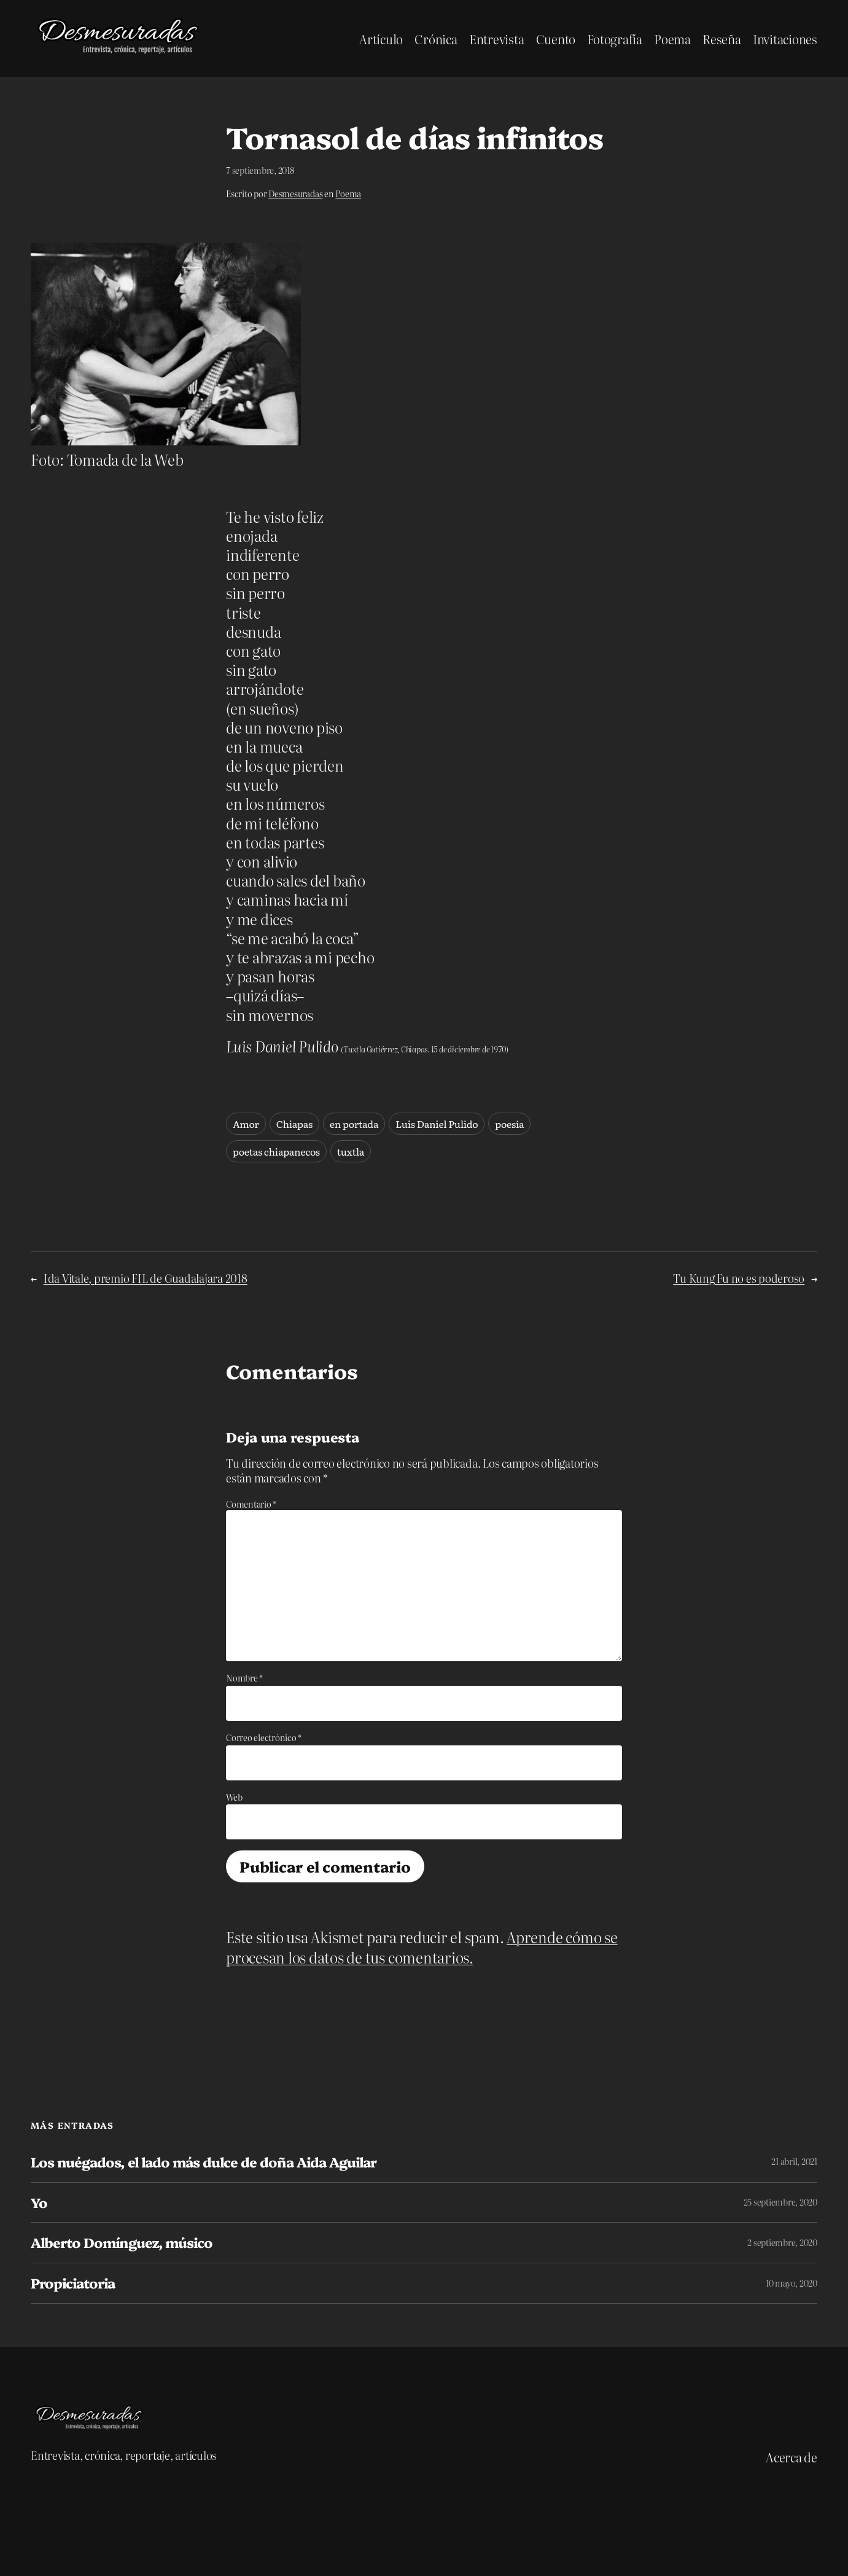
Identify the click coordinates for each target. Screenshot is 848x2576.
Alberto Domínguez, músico (121, 2242)
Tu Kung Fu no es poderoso (738, 1278)
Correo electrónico (263, 1737)
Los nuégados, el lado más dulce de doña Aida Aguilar (203, 2162)
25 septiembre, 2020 (780, 2202)
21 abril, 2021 (794, 2161)
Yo (39, 2202)
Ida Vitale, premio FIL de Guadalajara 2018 (145, 1278)
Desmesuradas (295, 193)
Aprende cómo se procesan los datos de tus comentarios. (422, 1947)
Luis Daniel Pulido (436, 1123)
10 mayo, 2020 (791, 2283)
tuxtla (350, 1151)
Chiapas (294, 1123)
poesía (509, 1123)
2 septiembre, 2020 (782, 2242)
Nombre (244, 1677)
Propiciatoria (73, 2283)
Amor (246, 1123)
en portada (354, 1123)
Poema (348, 193)
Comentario (251, 1504)
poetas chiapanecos (276, 1151)
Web (234, 1797)
